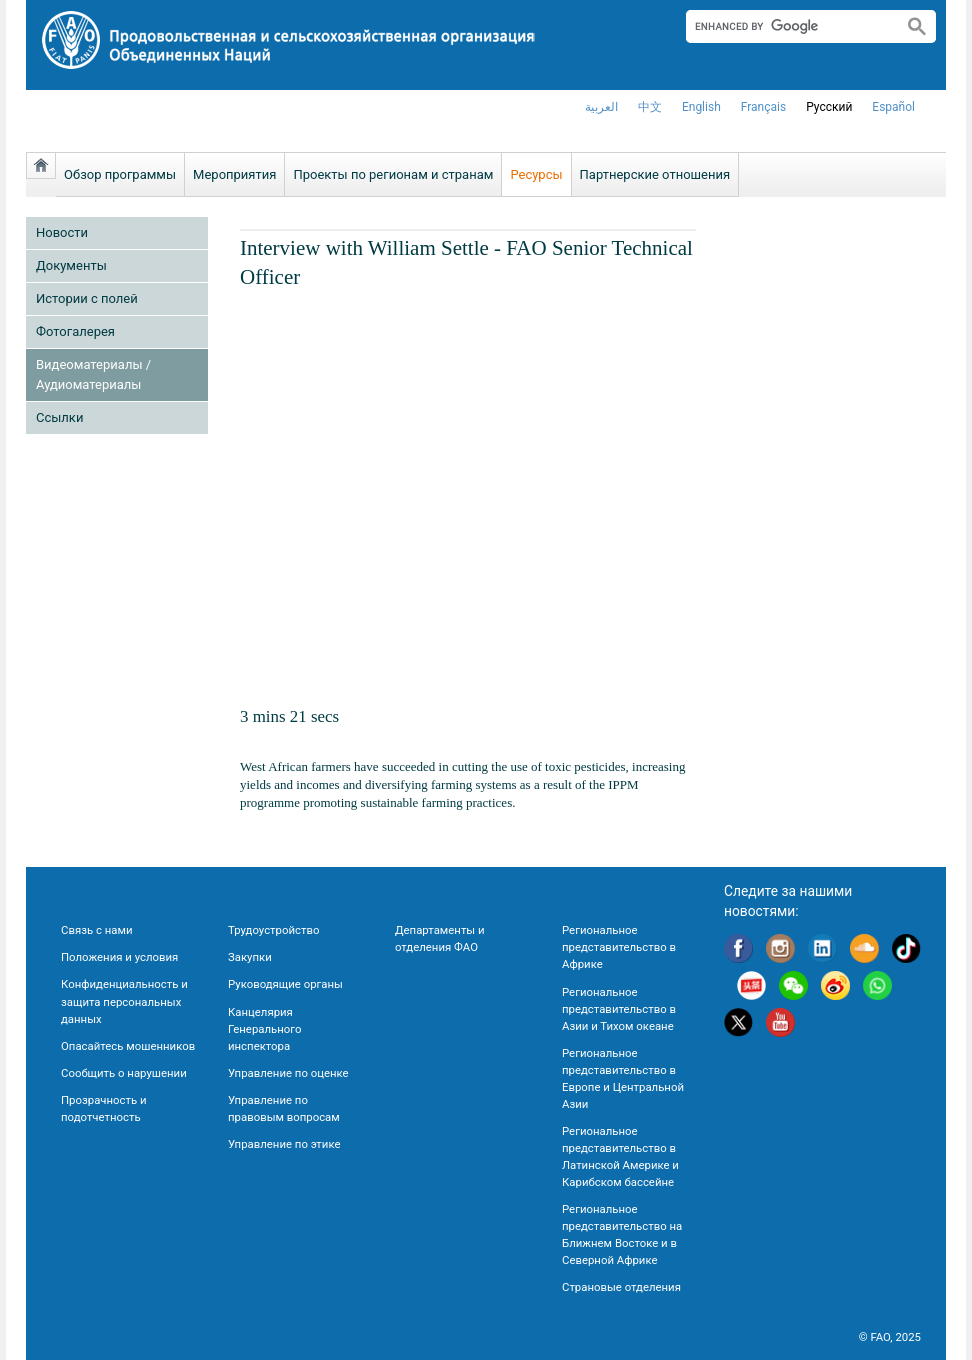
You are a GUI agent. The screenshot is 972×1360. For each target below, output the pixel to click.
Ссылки (59, 417)
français (763, 107)
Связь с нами (96, 930)
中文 (650, 107)
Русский (829, 107)
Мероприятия (234, 174)
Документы (71, 265)
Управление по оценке (288, 1073)
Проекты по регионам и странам (393, 174)
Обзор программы (120, 174)
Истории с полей (87, 298)
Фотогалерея (75, 331)
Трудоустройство (273, 930)
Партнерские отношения (655, 174)
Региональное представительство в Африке (619, 947)
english (701, 107)
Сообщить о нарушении (124, 1073)
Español (893, 107)
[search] (786, 26)
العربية (601, 107)
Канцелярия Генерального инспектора (264, 1029)
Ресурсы (536, 174)
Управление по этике (284, 1144)
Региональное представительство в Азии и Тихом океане (619, 1009)
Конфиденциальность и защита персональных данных (124, 1001)
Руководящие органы (285, 984)
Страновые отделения (621, 1287)
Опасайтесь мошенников (128, 1046)
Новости (62, 232)
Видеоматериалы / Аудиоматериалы (93, 374)
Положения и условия (119, 957)
